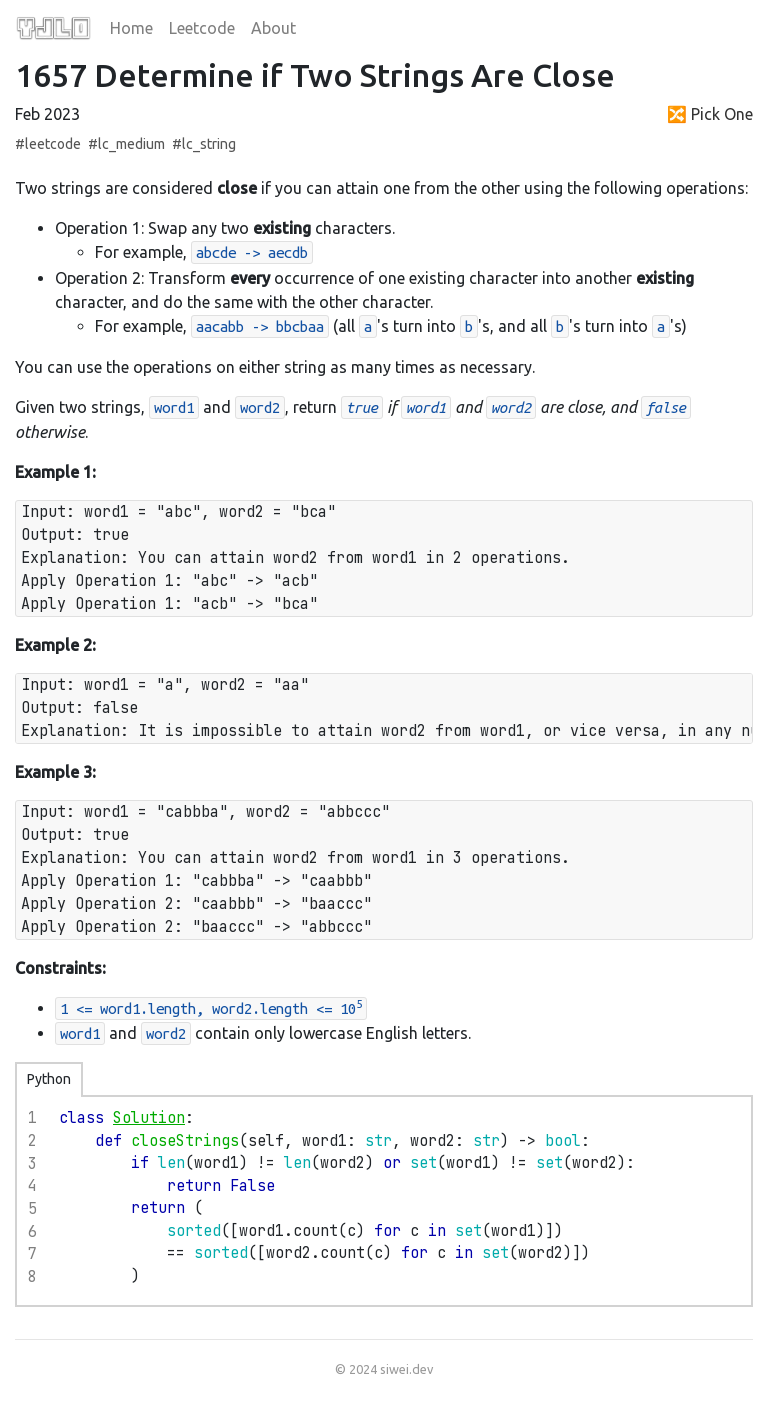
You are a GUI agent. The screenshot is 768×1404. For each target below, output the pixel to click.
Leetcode (202, 28)
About (273, 28)
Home (131, 28)
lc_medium (131, 144)
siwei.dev (406, 1369)
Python (49, 1079)
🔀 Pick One (710, 114)
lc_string (209, 144)
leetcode (53, 144)
